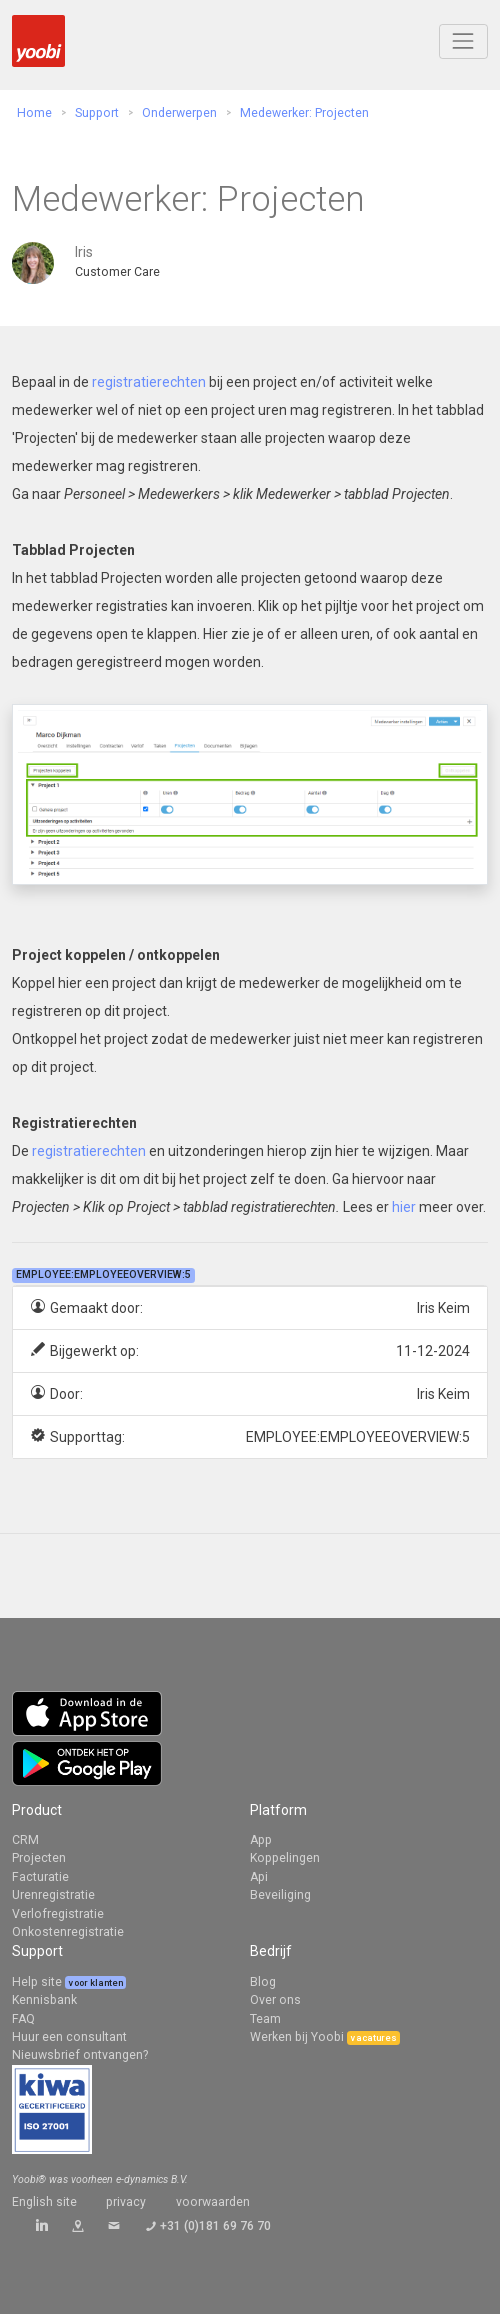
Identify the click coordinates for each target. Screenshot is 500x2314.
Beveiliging (280, 1895)
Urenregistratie (53, 1895)
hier (404, 1207)
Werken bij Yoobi (297, 2037)
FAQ (23, 2019)
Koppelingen (285, 1858)
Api (259, 1877)
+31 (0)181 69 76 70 (215, 2226)
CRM (25, 1840)
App (261, 1840)
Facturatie (40, 1877)
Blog (263, 1982)
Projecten (39, 1858)
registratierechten (149, 382)
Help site (38, 1982)
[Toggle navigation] (463, 41)
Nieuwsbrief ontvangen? (80, 2055)
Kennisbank (44, 2000)
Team (265, 2019)
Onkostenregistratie (68, 1932)
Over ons (275, 2000)
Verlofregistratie (58, 1914)
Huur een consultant (69, 2037)
